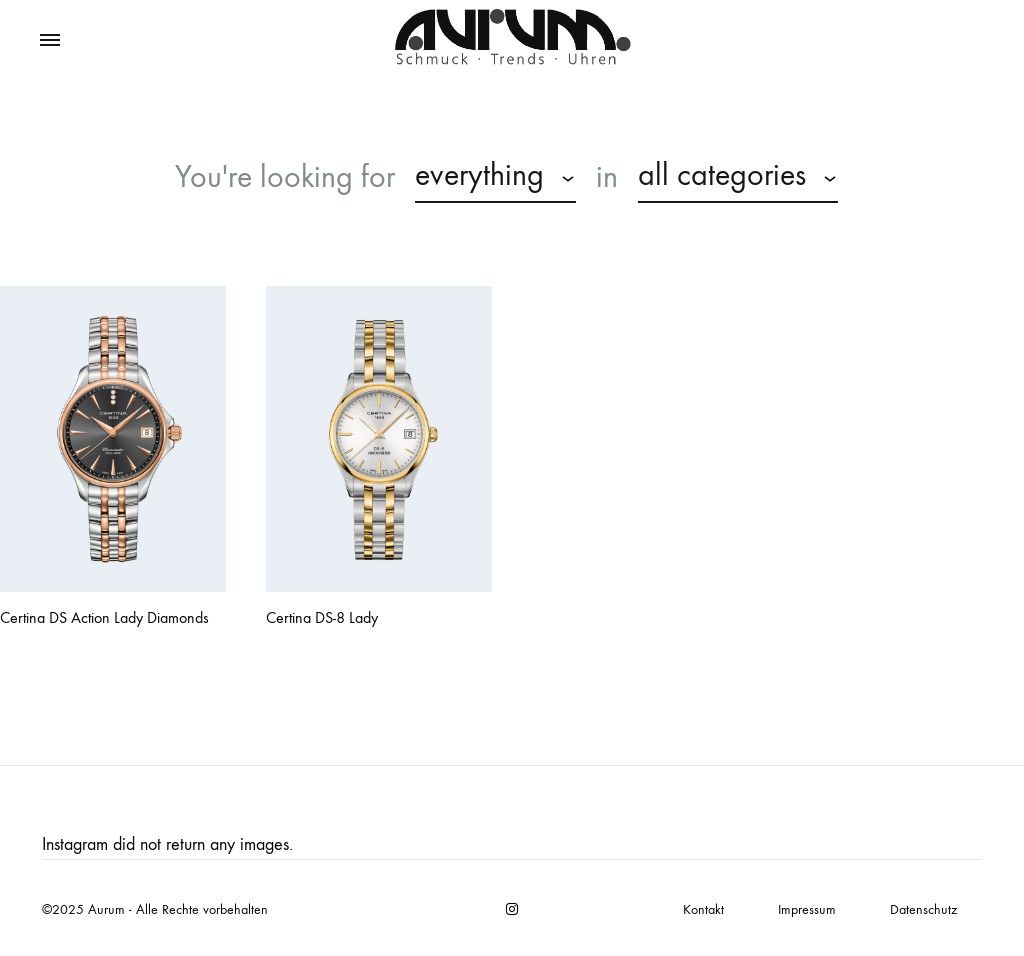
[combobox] (495, 178)
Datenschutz (923, 909)
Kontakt (703, 909)
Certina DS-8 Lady (322, 617)
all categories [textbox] (722, 175)
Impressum (807, 909)
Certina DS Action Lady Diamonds (104, 617)
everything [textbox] (479, 175)
